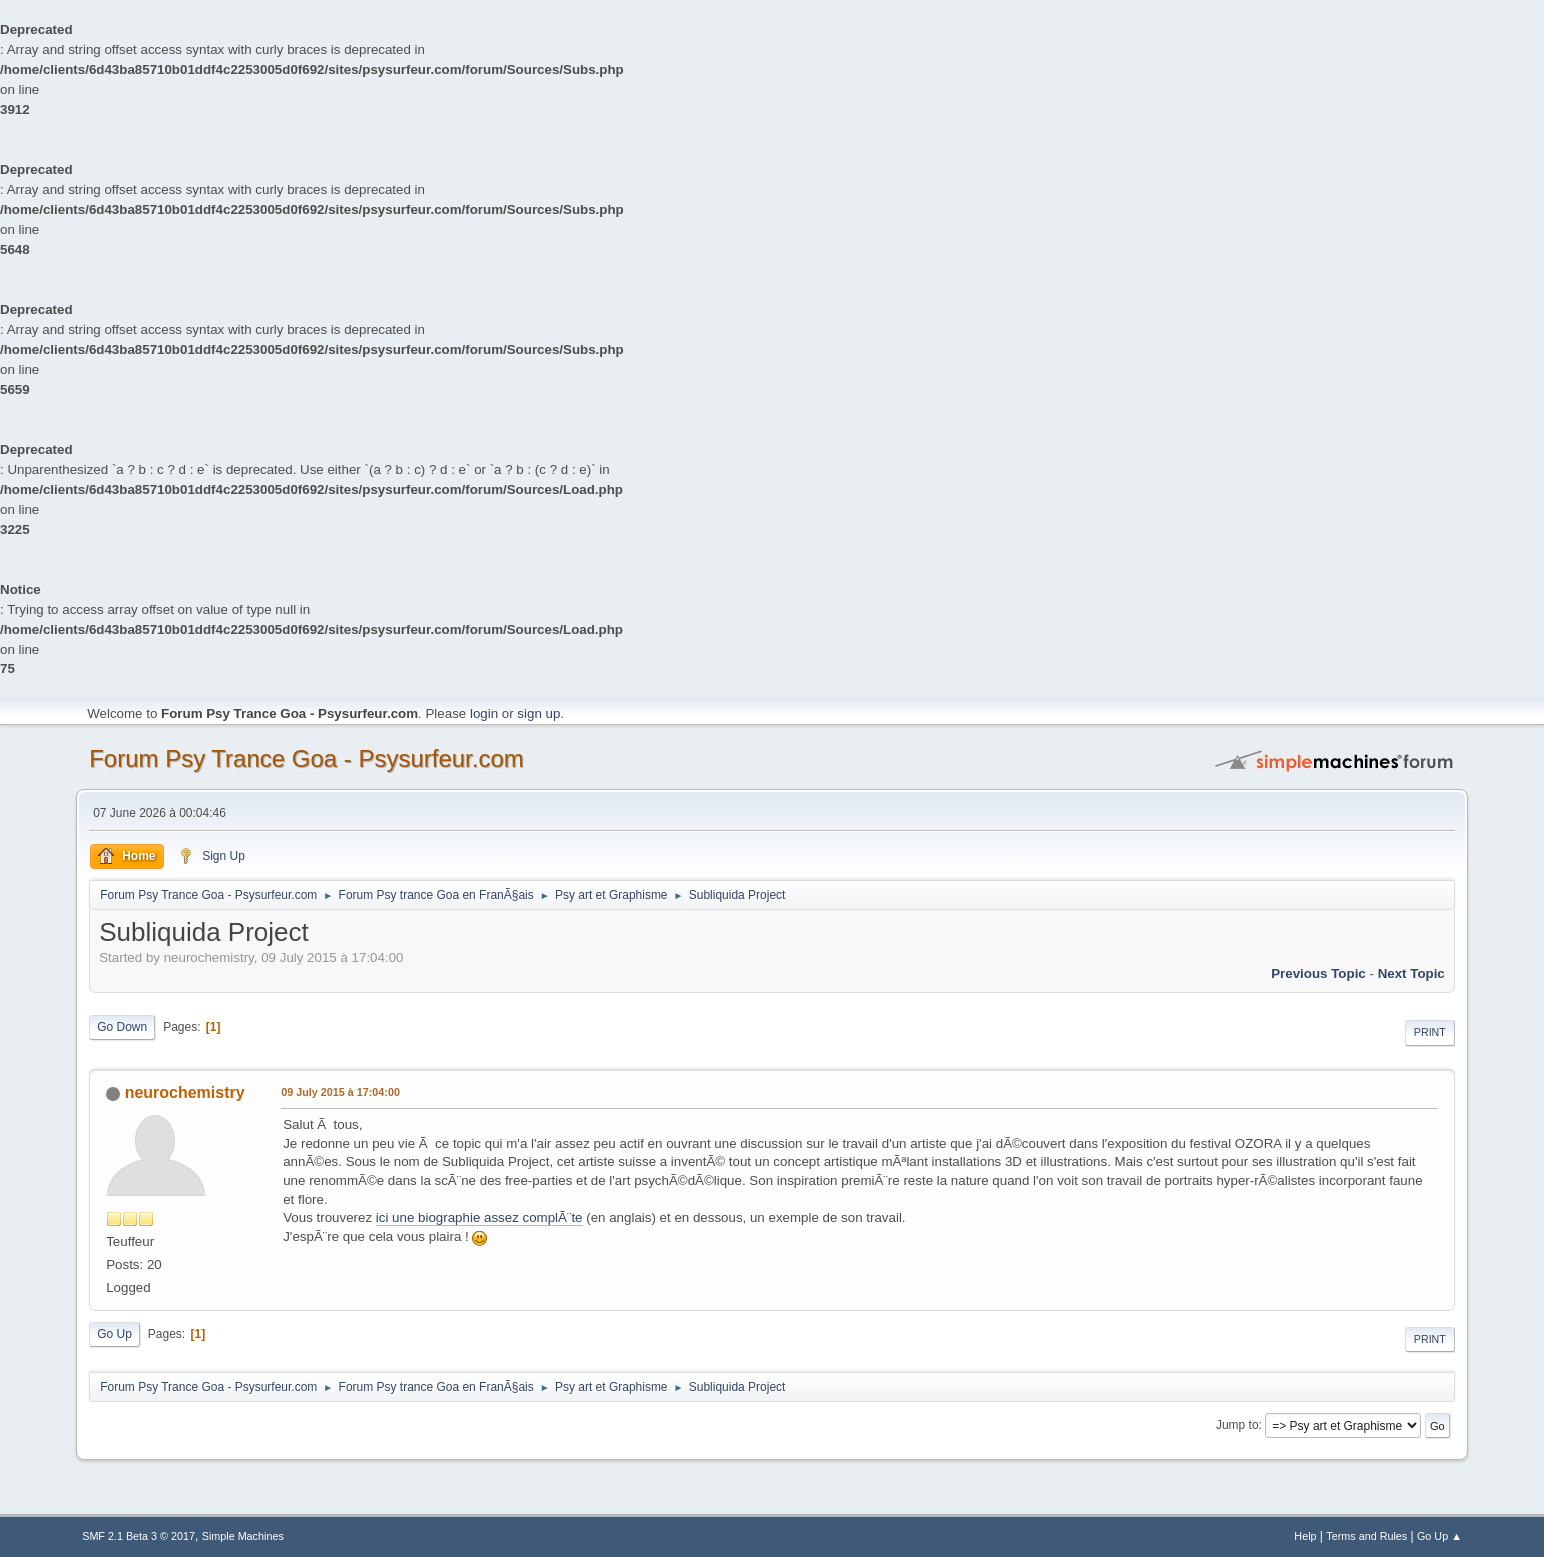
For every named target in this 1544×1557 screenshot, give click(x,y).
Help (1305, 1536)
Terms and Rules (1366, 1536)
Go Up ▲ (1439, 1536)
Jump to (1237, 1425)
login (484, 713)
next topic (1411, 973)
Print (1430, 1032)
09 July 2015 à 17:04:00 (340, 1092)
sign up (538, 713)
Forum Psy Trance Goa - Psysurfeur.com (306, 758)
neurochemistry (185, 1092)
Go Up (114, 1334)
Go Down (122, 1027)
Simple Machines (243, 1536)
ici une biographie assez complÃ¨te (479, 1217)
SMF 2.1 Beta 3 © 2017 (138, 1536)
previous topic (1318, 973)
